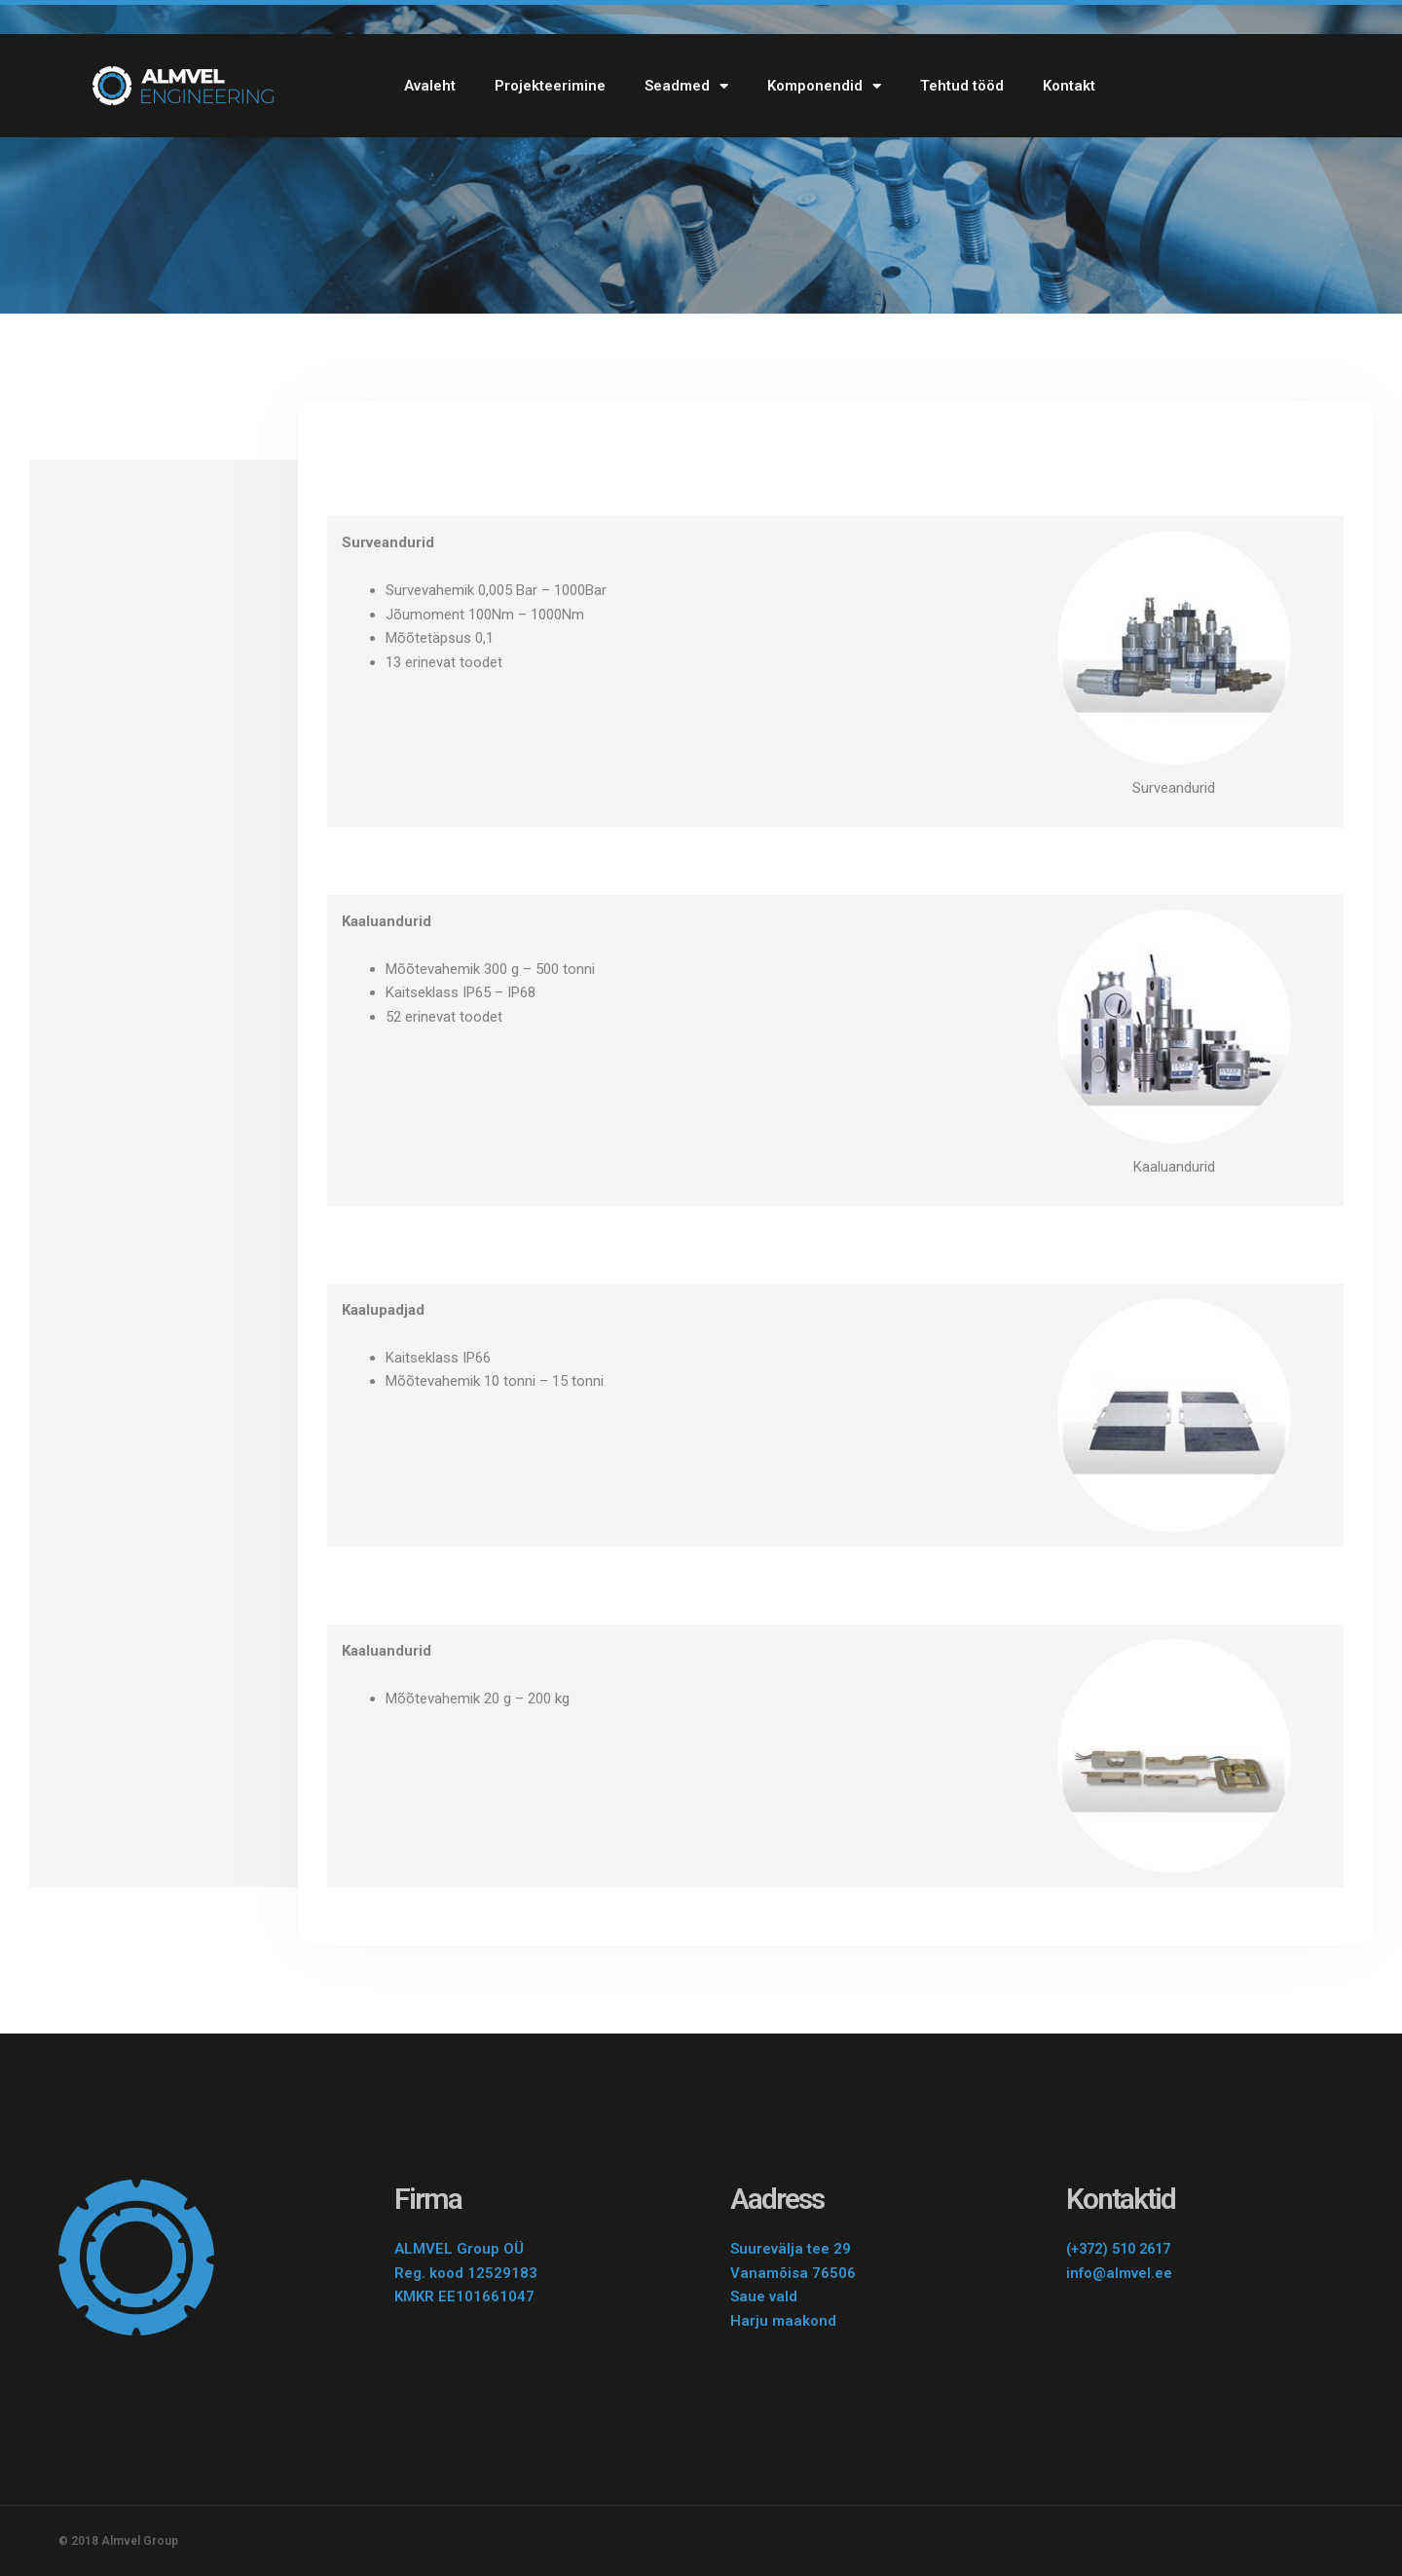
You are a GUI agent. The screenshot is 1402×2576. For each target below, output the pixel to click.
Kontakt (1069, 85)
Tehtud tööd (962, 85)
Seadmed (686, 86)
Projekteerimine (550, 85)
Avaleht (430, 85)
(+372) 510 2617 (1123, 2249)
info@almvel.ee (1119, 2273)
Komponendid (824, 86)
